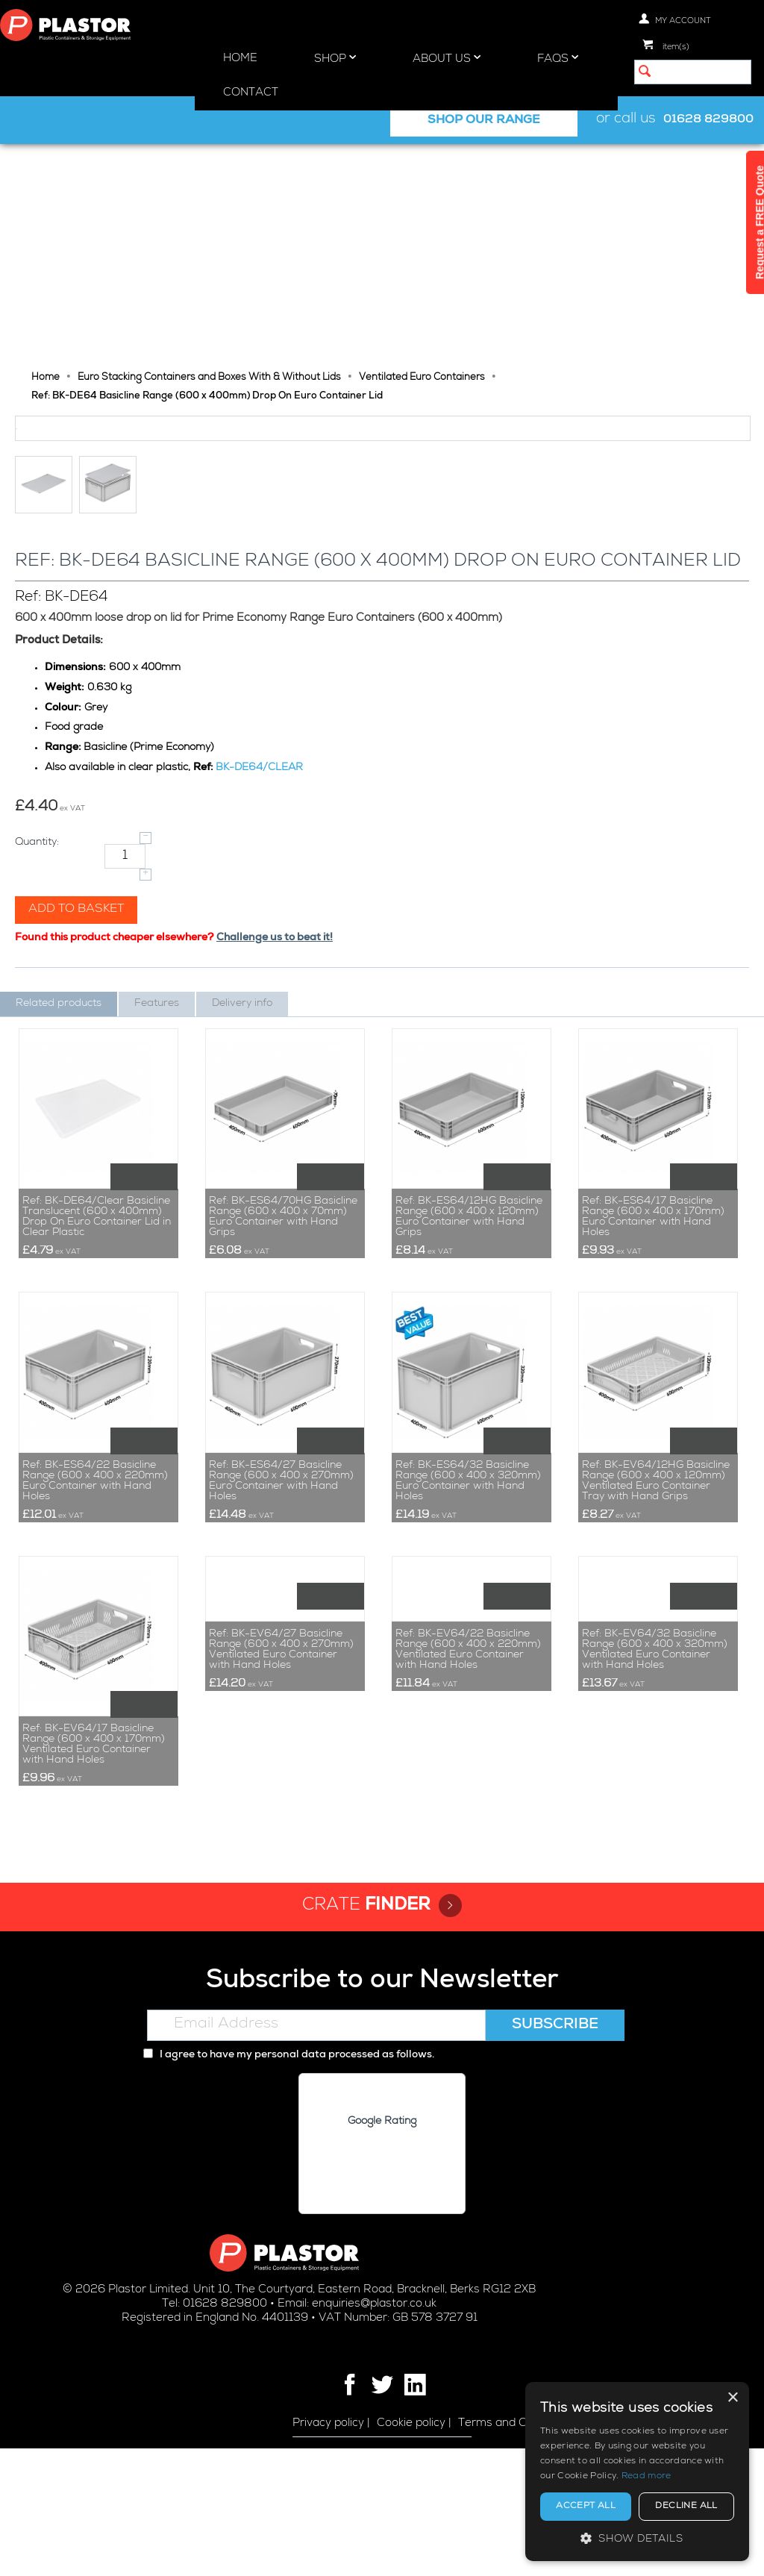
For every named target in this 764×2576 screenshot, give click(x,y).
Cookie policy (411, 2551)
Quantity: (37, 970)
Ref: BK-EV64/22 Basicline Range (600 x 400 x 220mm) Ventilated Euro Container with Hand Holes (468, 1872)
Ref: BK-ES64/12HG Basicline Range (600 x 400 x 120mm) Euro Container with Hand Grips (468, 1345)
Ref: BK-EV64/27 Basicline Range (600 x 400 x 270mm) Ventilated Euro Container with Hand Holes (281, 1872)
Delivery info (242, 1131)
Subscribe (555, 2152)
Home (240, 58)
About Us (446, 58)
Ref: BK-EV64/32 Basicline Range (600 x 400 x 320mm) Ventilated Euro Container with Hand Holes (654, 1872)
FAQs (557, 58)
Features (156, 1131)
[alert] (637, 2471)
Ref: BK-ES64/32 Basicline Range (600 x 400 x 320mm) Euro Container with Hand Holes (468, 1609)
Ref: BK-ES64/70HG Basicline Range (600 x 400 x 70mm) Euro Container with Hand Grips (283, 1345)
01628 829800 (708, 120)
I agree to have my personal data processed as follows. (288, 2183)
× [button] (732, 2398)
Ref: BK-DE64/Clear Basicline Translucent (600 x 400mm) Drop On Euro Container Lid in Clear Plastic (96, 1345)
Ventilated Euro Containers (422, 162)
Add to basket (76, 1037)
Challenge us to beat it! (274, 1065)
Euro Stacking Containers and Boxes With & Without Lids (209, 162)
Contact (250, 93)
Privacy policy (328, 2551)
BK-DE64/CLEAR (259, 895)
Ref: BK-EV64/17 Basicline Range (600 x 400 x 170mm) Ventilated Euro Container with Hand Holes (93, 1872)
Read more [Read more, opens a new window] (646, 2476)
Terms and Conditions (516, 2551)
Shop (335, 58)
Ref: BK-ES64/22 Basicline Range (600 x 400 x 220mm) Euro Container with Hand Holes (95, 1609)
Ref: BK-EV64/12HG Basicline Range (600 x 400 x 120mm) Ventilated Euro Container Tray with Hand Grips (656, 1609)
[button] (637, 2538)
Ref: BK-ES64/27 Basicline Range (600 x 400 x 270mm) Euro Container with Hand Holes (281, 1609)
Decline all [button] (686, 2506)
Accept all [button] (586, 2506)
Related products (58, 1131)
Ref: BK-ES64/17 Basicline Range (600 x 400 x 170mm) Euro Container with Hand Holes (653, 1345)
